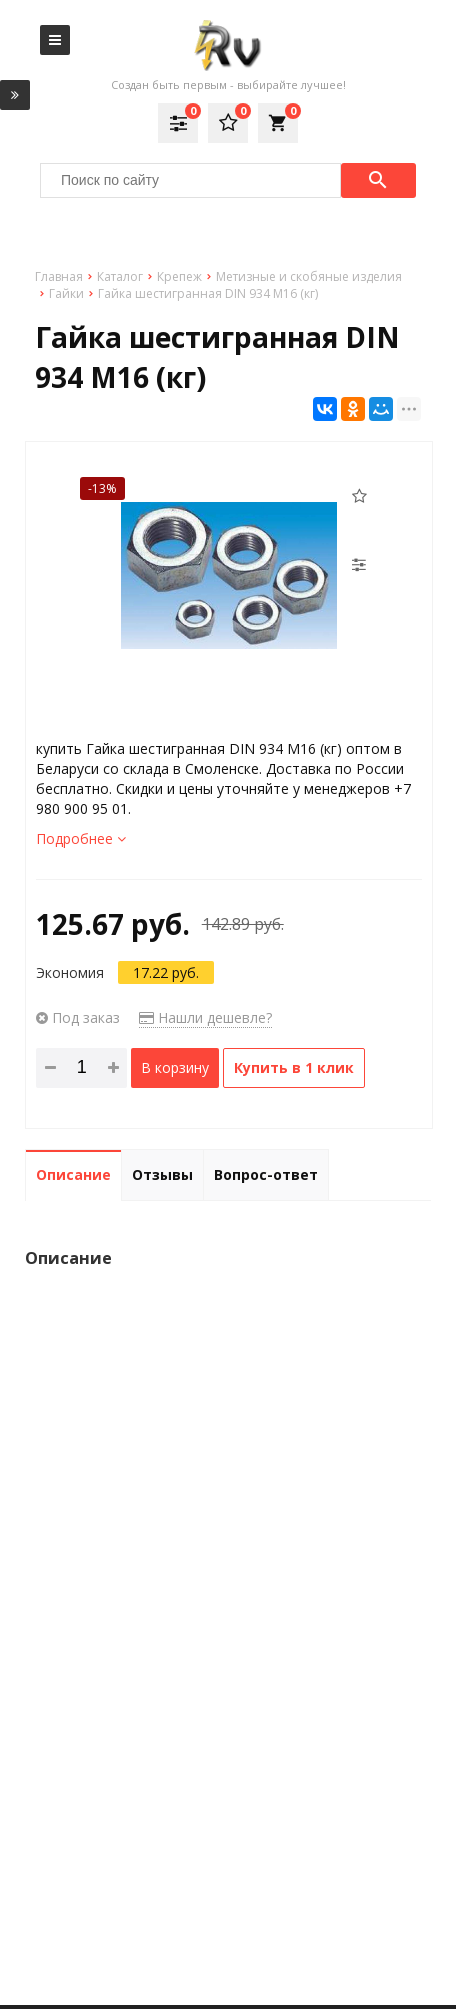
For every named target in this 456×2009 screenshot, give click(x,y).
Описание (73, 1174)
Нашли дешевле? (205, 1017)
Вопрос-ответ (266, 1174)
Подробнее (81, 838)
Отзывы (162, 1174)
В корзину (175, 1067)
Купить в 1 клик (294, 1067)
